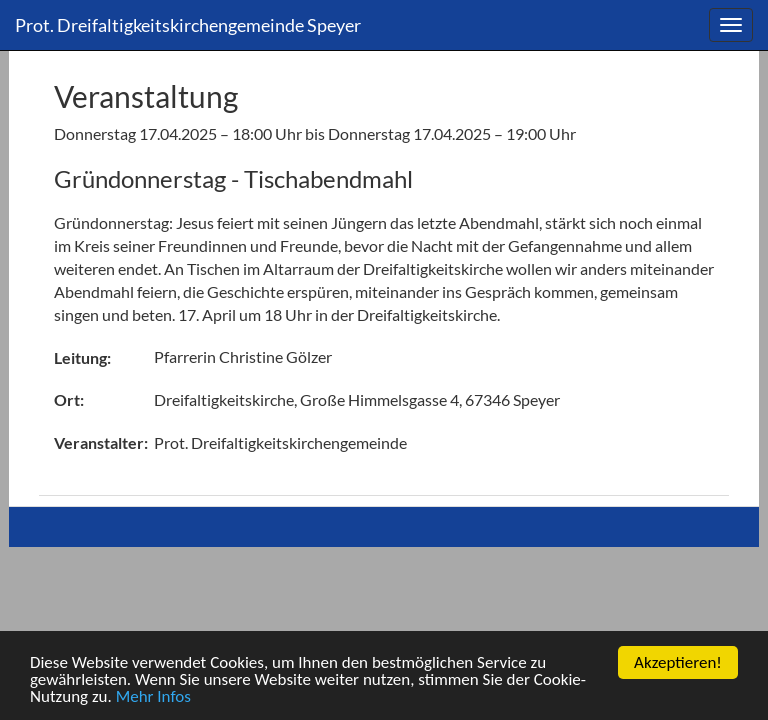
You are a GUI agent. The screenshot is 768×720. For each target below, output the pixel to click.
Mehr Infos (153, 697)
